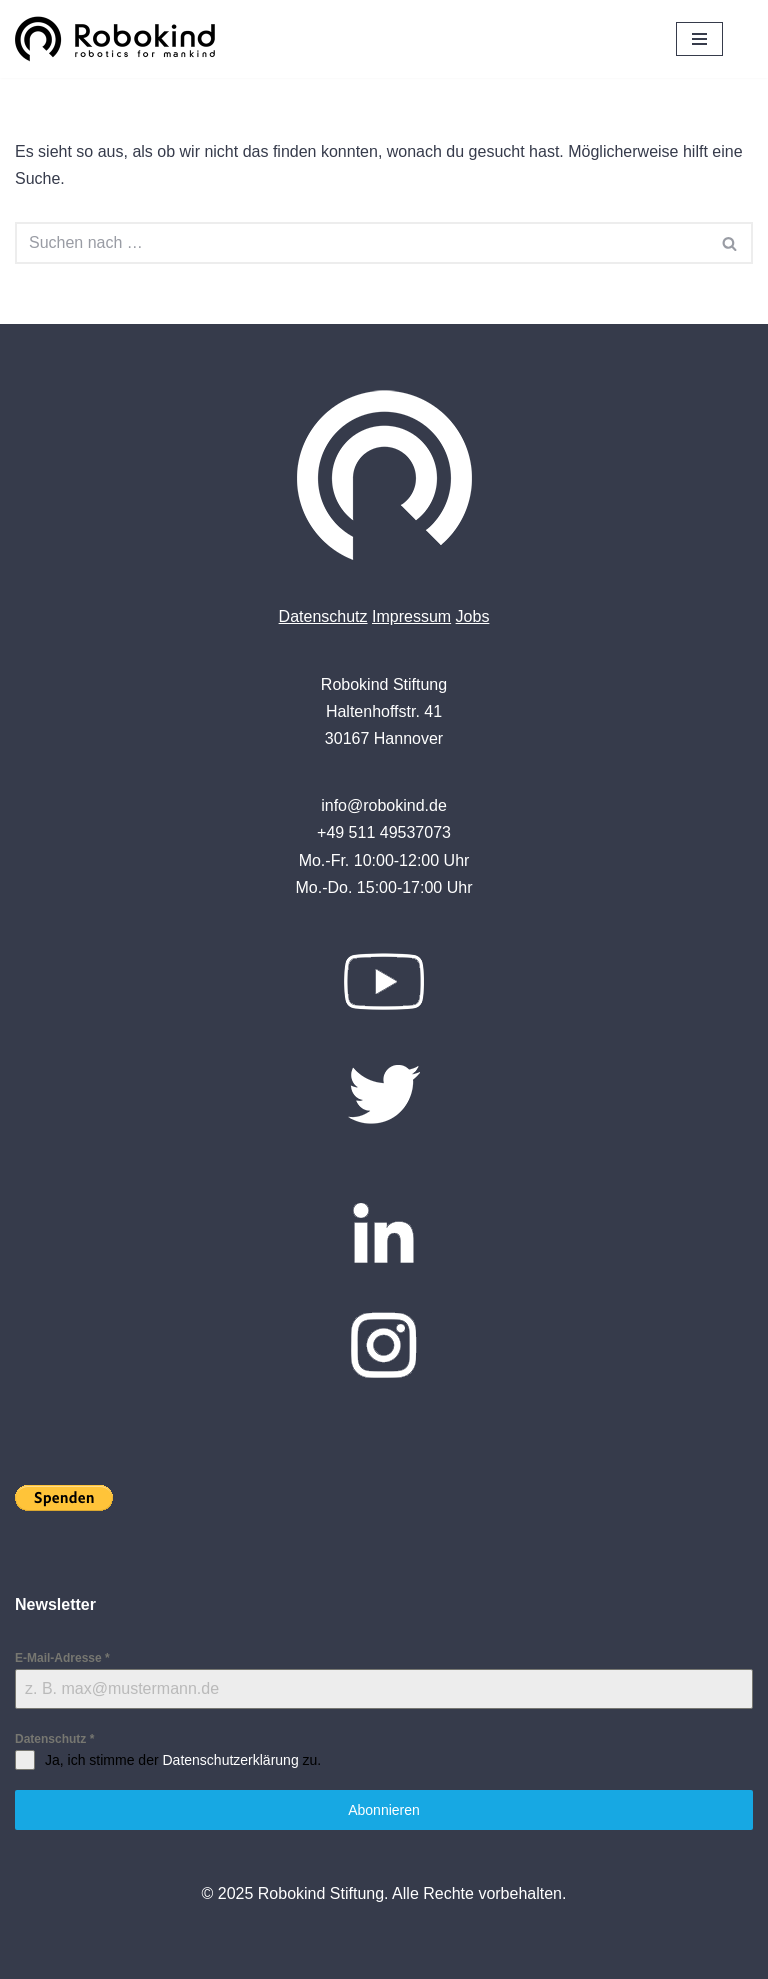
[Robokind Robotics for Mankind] (120, 39)
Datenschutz (323, 616)
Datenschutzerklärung (230, 1760)
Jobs (473, 616)
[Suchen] (361, 243)
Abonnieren (384, 1810)
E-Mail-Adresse (62, 1658)
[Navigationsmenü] (699, 39)
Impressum (411, 616)
